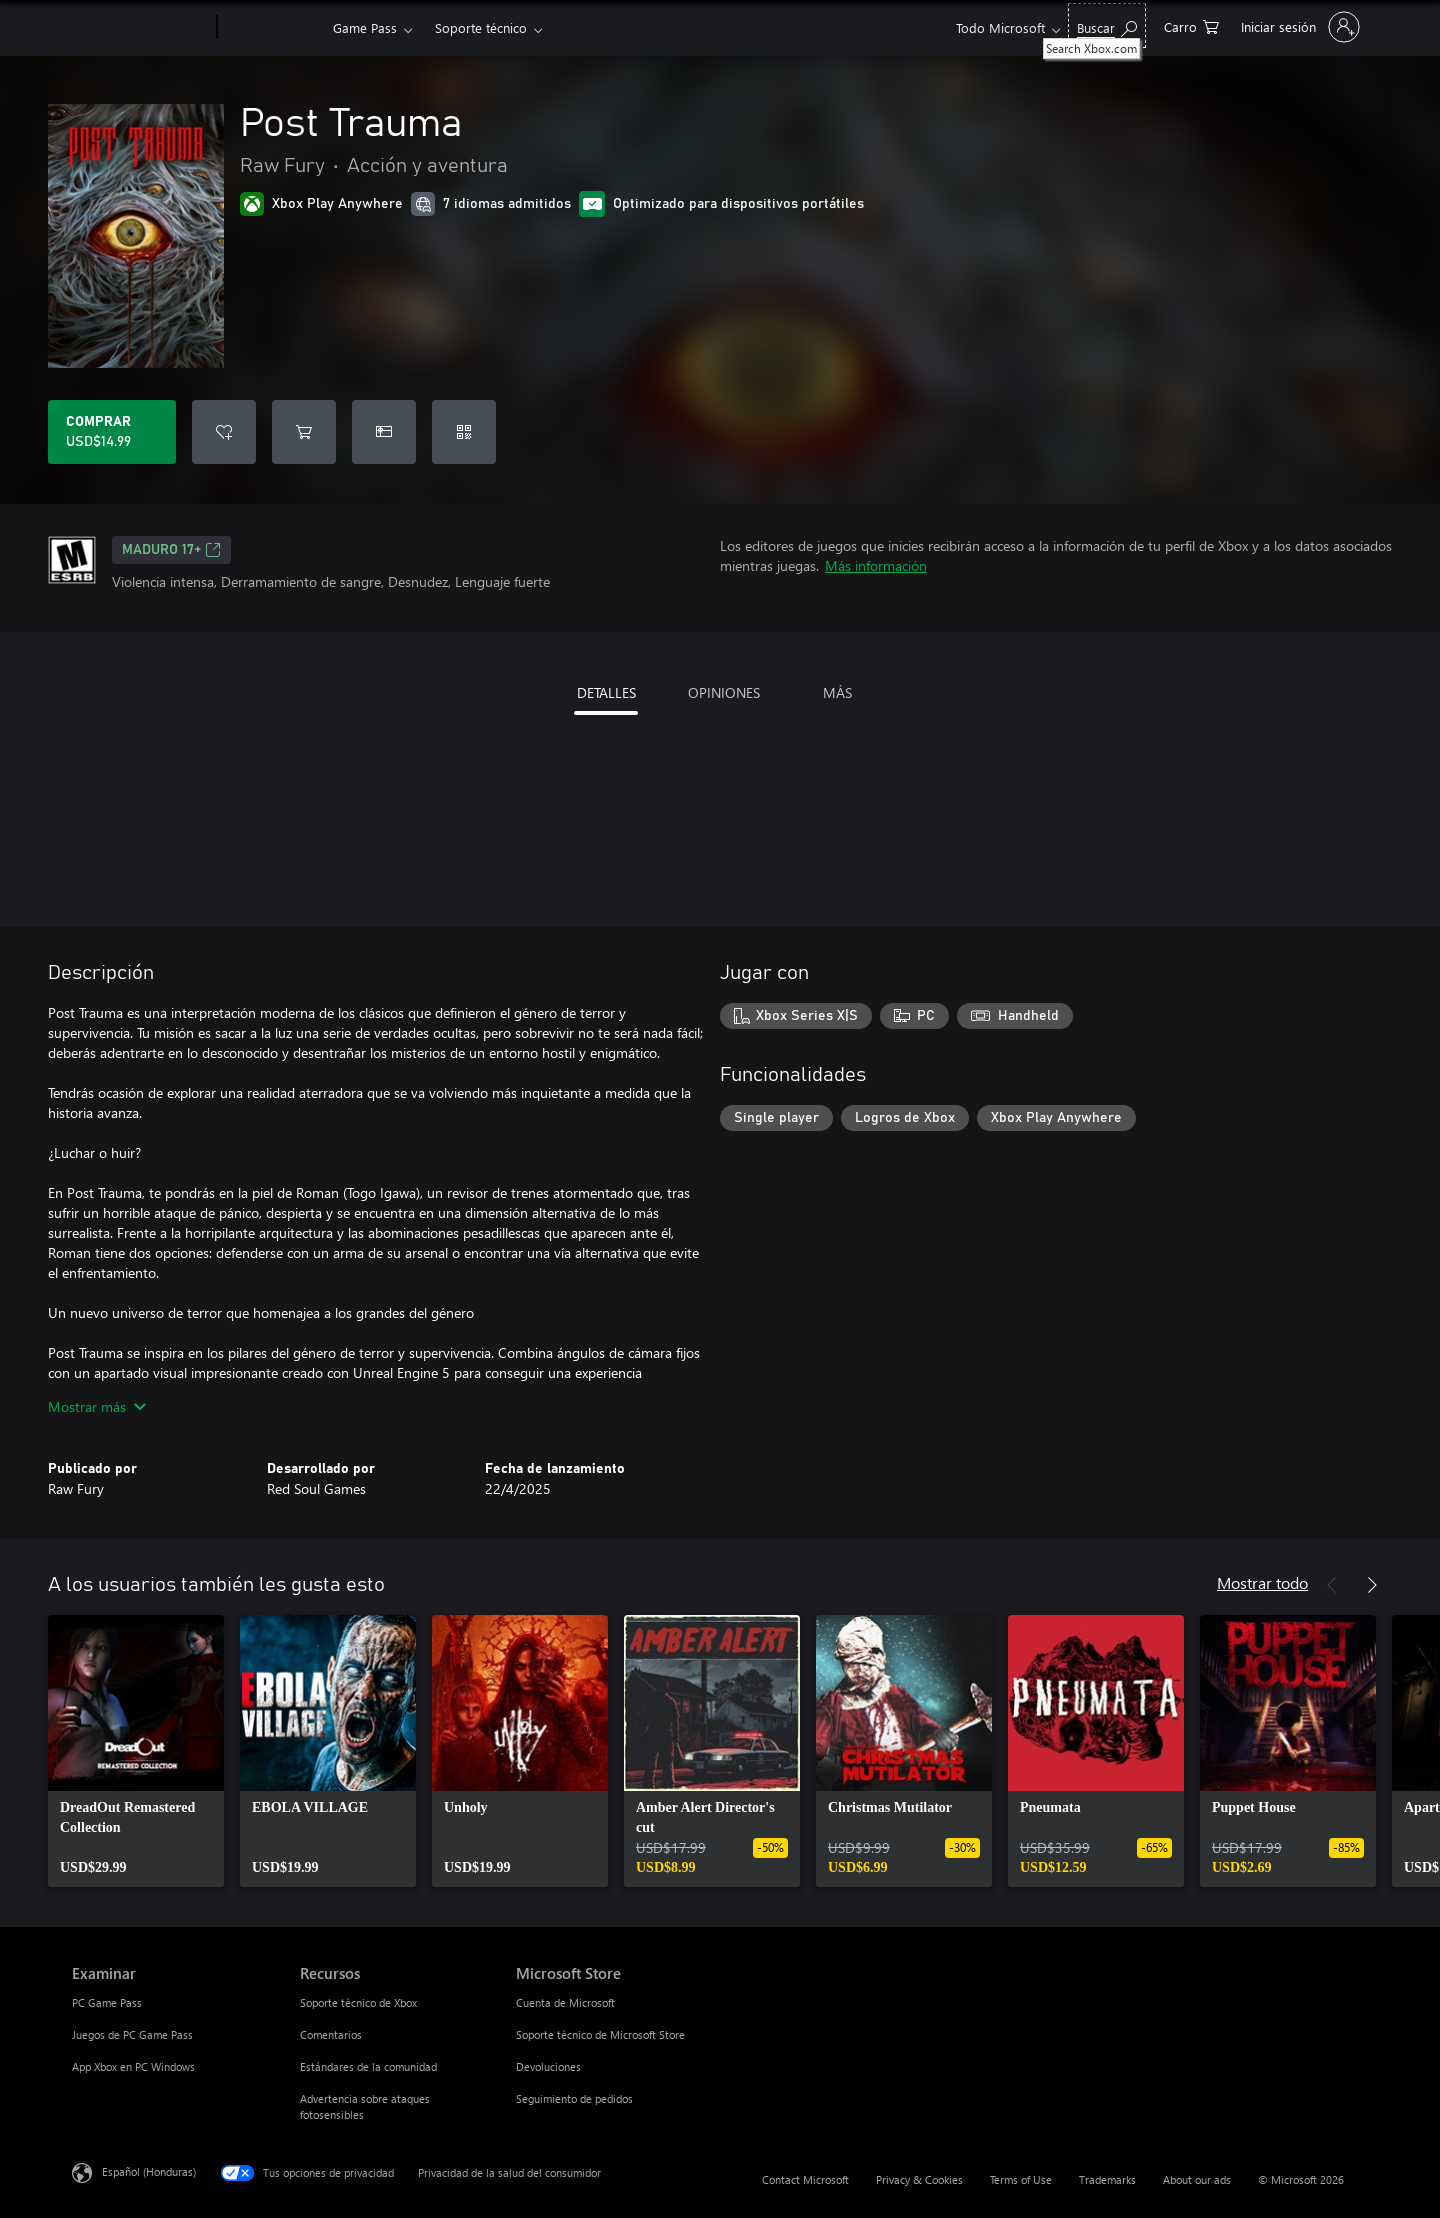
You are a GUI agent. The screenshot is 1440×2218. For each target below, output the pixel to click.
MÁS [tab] (837, 692)
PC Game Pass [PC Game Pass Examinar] (107, 2002)
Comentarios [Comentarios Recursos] (331, 2034)
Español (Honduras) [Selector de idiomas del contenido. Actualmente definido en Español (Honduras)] (149, 2171)
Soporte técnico (481, 27)
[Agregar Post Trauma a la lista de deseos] (224, 432)
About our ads (1197, 2179)
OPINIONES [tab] (724, 692)
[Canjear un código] (464, 432)
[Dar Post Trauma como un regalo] (384, 432)
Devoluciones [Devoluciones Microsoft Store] (548, 2066)
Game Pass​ (365, 27)
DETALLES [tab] (606, 692)
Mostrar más (97, 1406)
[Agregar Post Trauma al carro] (304, 432)
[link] (136, 1751)
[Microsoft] (140, 28)
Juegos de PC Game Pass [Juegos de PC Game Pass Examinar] (132, 2034)
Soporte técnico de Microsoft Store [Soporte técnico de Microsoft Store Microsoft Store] (600, 2034)
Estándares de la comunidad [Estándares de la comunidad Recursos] (368, 2066)
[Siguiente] (1372, 1585)
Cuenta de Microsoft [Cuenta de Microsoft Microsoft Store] (565, 2002)
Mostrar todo (1262, 1582)
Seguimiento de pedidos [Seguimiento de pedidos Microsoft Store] (574, 2098)
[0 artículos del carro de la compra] (1191, 25)
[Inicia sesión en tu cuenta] (1298, 27)
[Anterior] (1332, 1585)
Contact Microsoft (805, 2179)
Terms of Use (1021, 2179)
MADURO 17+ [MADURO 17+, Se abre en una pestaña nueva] (171, 550)
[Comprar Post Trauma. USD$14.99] (112, 432)
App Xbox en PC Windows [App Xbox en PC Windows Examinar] (133, 2066)
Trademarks (1107, 2179)
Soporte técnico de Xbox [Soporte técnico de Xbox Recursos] (358, 2002)
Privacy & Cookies (919, 2179)
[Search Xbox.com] (1107, 25)
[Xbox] (272, 28)
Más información (876, 565)
